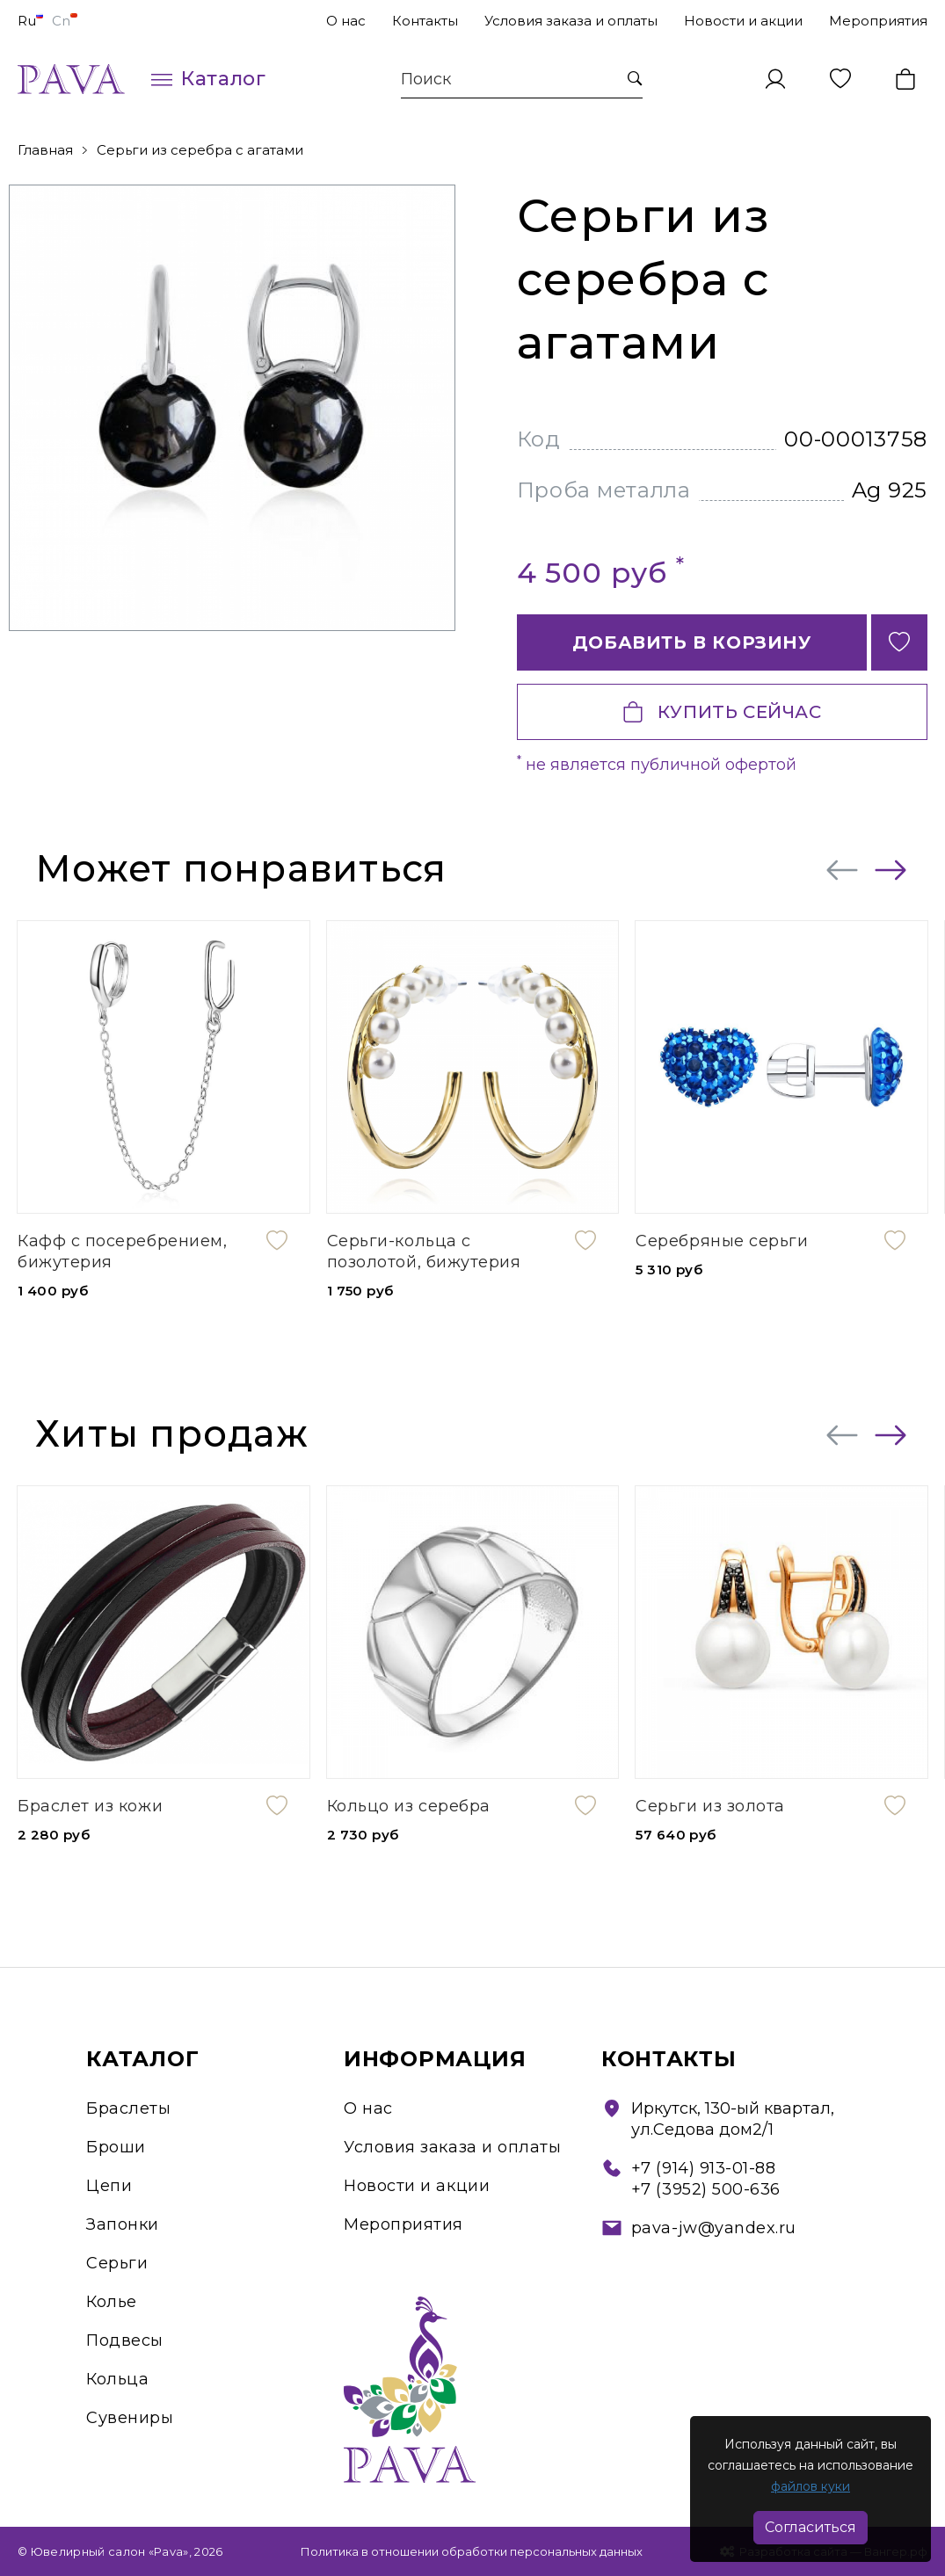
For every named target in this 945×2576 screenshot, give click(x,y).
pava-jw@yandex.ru (713, 2228)
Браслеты (128, 2108)
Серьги (117, 2263)
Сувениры (129, 2417)
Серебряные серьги (722, 1241)
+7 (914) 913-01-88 (703, 2168)
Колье (111, 2301)
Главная (45, 149)
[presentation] (842, 870)
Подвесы (125, 2340)
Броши (116, 2147)
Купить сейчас (722, 711)
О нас (346, 21)
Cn (64, 21)
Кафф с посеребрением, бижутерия (122, 1251)
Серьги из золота (710, 1806)
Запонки (122, 2224)
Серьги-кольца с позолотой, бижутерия (424, 1251)
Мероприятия (878, 21)
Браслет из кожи (90, 1806)
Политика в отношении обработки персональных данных (472, 2551)
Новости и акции (743, 21)
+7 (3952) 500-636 (706, 2189)
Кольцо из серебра (409, 1806)
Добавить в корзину (691, 642)
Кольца (117, 2379)
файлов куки (810, 2486)
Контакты (425, 21)
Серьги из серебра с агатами (200, 149)
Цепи (109, 2185)
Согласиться (810, 2527)
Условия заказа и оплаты (571, 21)
